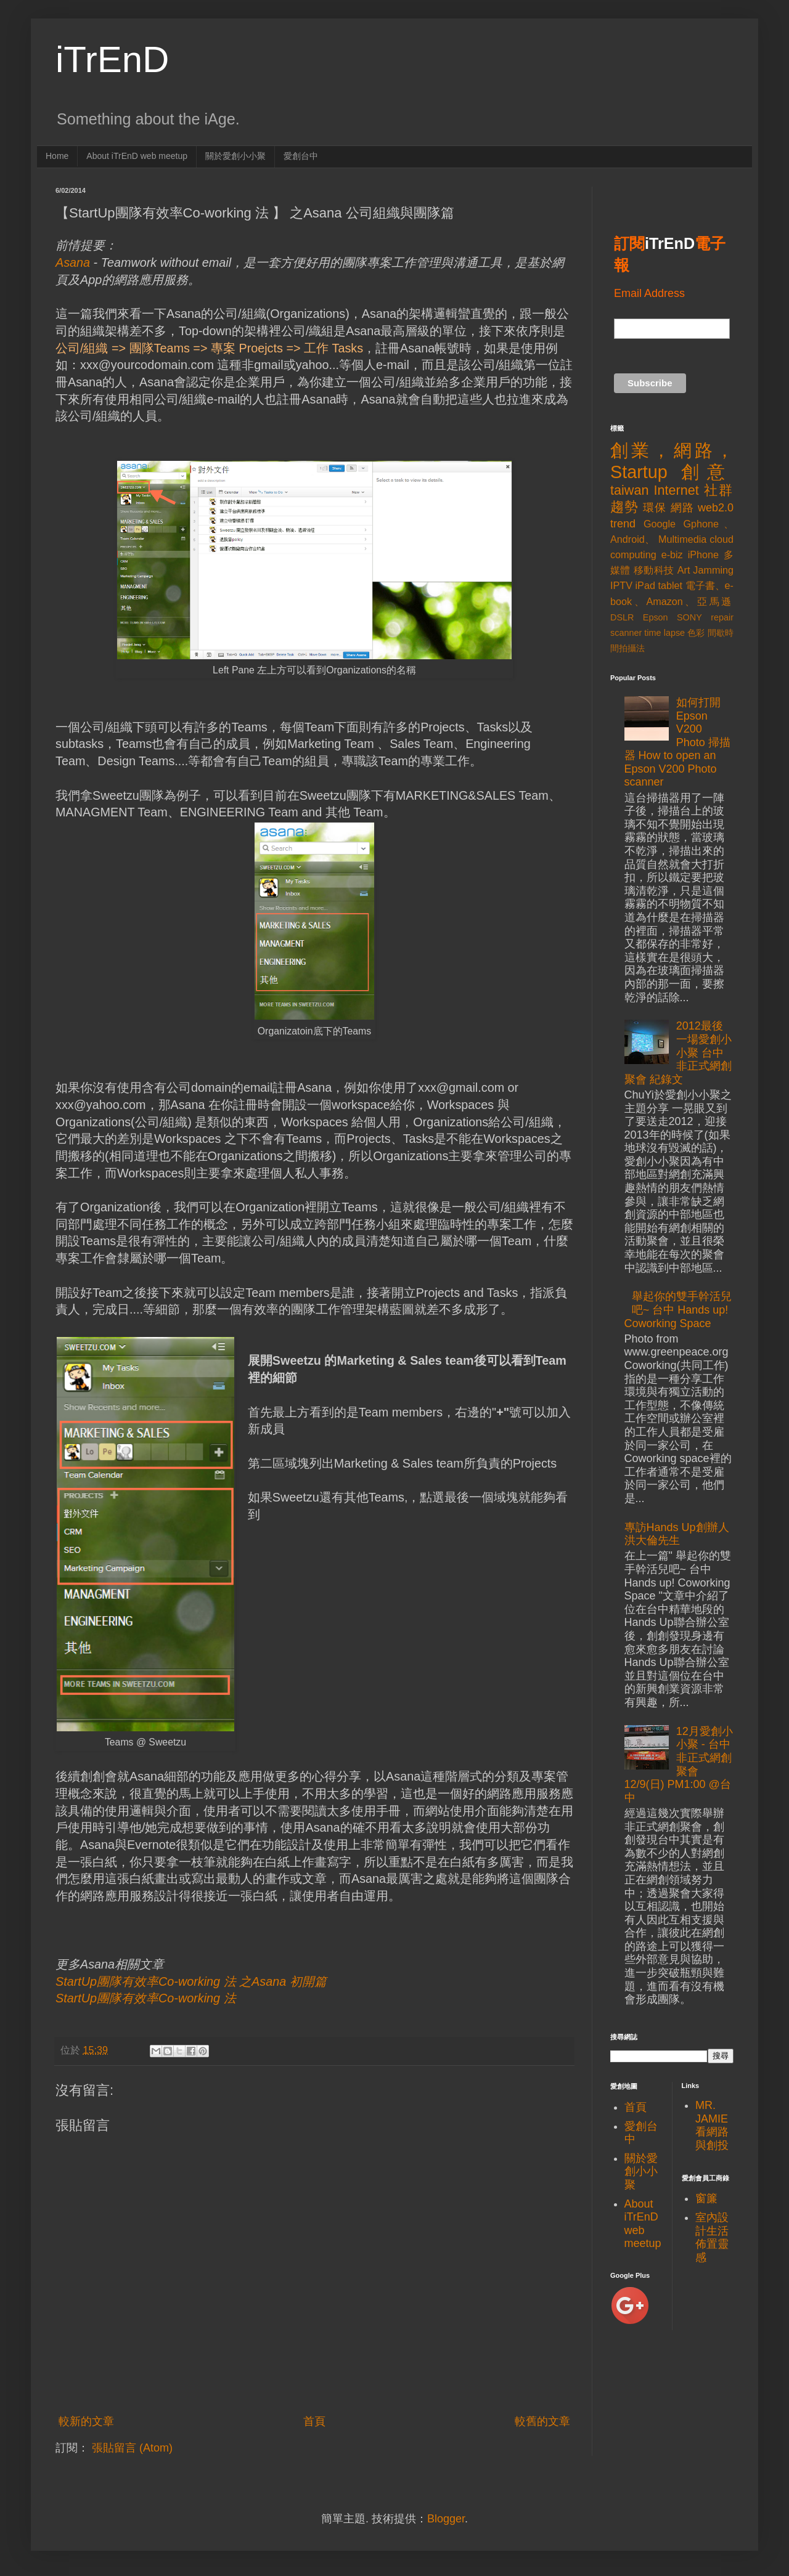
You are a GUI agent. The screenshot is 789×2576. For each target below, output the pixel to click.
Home (57, 156)
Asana (72, 262)
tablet (670, 585)
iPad (645, 585)
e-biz (672, 554)
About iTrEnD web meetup (136, 156)
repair (722, 617)
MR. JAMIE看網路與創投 (712, 2125)
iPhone (703, 554)
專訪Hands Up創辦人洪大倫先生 (676, 1534)
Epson (655, 617)
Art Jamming (705, 569)
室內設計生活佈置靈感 (712, 2237)
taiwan (629, 490)
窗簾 (706, 2198)
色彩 (696, 633)
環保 (654, 508)
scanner (626, 633)
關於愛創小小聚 (235, 156)
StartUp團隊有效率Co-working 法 (145, 1998)
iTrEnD (112, 59)
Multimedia (682, 539)
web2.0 (716, 508)
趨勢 (624, 506)
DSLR (622, 617)
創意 (707, 472)
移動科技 (654, 569)
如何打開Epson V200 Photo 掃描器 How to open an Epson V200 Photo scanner (677, 742)
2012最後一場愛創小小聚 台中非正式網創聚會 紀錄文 (678, 1052)
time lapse (664, 633)
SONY (689, 617)
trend (623, 524)
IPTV (621, 585)
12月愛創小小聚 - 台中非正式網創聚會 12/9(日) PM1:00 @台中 (678, 1764)
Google (660, 523)
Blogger (446, 2519)
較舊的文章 (542, 2421)
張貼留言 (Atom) (132, 2448)
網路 (682, 508)
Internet (676, 490)
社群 (719, 490)
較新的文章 (86, 2421)
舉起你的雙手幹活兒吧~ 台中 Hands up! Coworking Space (678, 1309)
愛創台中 (301, 156)
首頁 (314, 2421)
